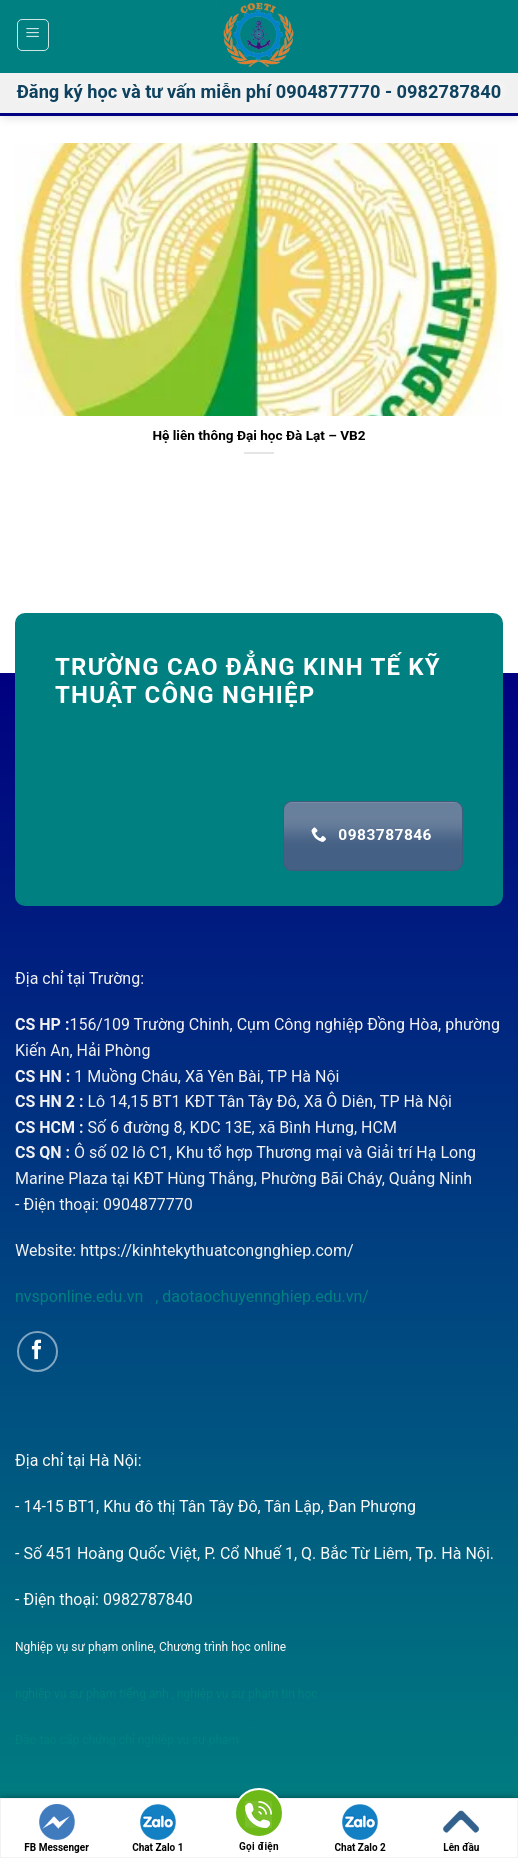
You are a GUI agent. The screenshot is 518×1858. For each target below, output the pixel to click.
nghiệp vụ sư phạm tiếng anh (92, 1694)
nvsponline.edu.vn (81, 1296)
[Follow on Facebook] (37, 1351)
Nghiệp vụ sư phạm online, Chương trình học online (150, 1647)
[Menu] (33, 35)
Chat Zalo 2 (360, 1828)
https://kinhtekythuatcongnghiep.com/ (216, 1250)
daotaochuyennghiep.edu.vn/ (263, 1296)
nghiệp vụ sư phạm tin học (246, 1694)
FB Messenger (56, 1828)
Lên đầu (461, 1828)
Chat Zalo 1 (157, 1828)
